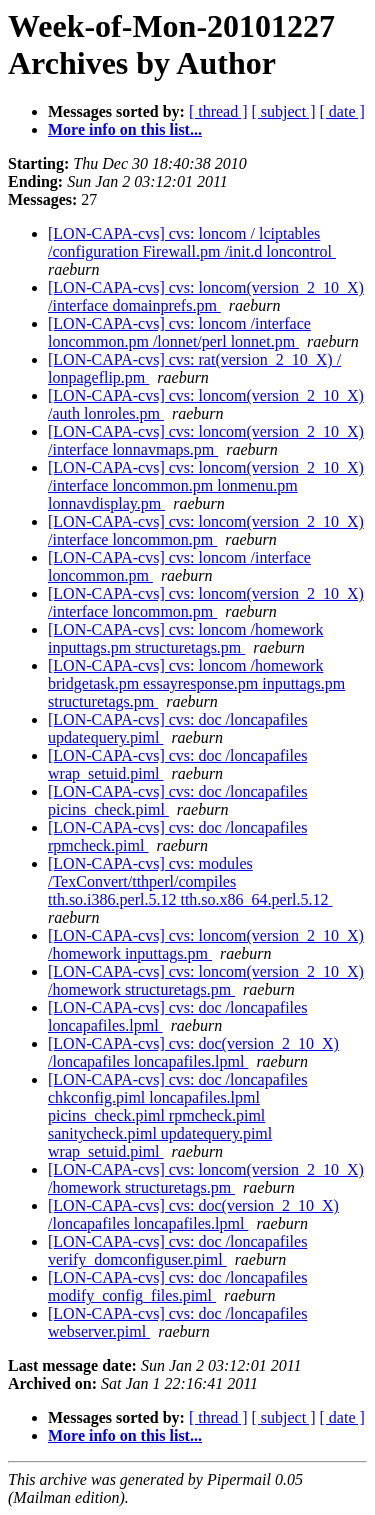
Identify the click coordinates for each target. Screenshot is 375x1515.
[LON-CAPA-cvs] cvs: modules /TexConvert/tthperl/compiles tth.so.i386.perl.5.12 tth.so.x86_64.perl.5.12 (190, 881)
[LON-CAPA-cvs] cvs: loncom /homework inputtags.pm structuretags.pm (185, 638)
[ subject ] (284, 111)
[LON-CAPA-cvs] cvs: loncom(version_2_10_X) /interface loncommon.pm (206, 530)
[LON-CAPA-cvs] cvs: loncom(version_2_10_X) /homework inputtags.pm (206, 944)
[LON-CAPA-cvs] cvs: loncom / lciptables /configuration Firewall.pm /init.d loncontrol (192, 242)
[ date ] (342, 111)
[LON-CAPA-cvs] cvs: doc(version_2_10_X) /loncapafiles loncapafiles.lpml (193, 1052)
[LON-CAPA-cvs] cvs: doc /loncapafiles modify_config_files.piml (177, 1286)
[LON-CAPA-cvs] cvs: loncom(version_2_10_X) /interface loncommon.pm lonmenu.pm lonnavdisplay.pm (206, 485)
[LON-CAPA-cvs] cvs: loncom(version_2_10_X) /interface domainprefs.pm (206, 296)
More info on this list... (125, 129)
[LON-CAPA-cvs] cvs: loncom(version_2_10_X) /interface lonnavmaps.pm (206, 440)
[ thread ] (218, 111)
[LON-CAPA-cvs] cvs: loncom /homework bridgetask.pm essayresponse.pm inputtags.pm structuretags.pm (196, 683)
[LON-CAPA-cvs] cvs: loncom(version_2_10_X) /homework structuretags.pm (206, 980)
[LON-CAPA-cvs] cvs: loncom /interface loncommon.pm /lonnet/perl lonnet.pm (179, 332)
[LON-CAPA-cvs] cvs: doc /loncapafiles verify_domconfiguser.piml (177, 1250)
